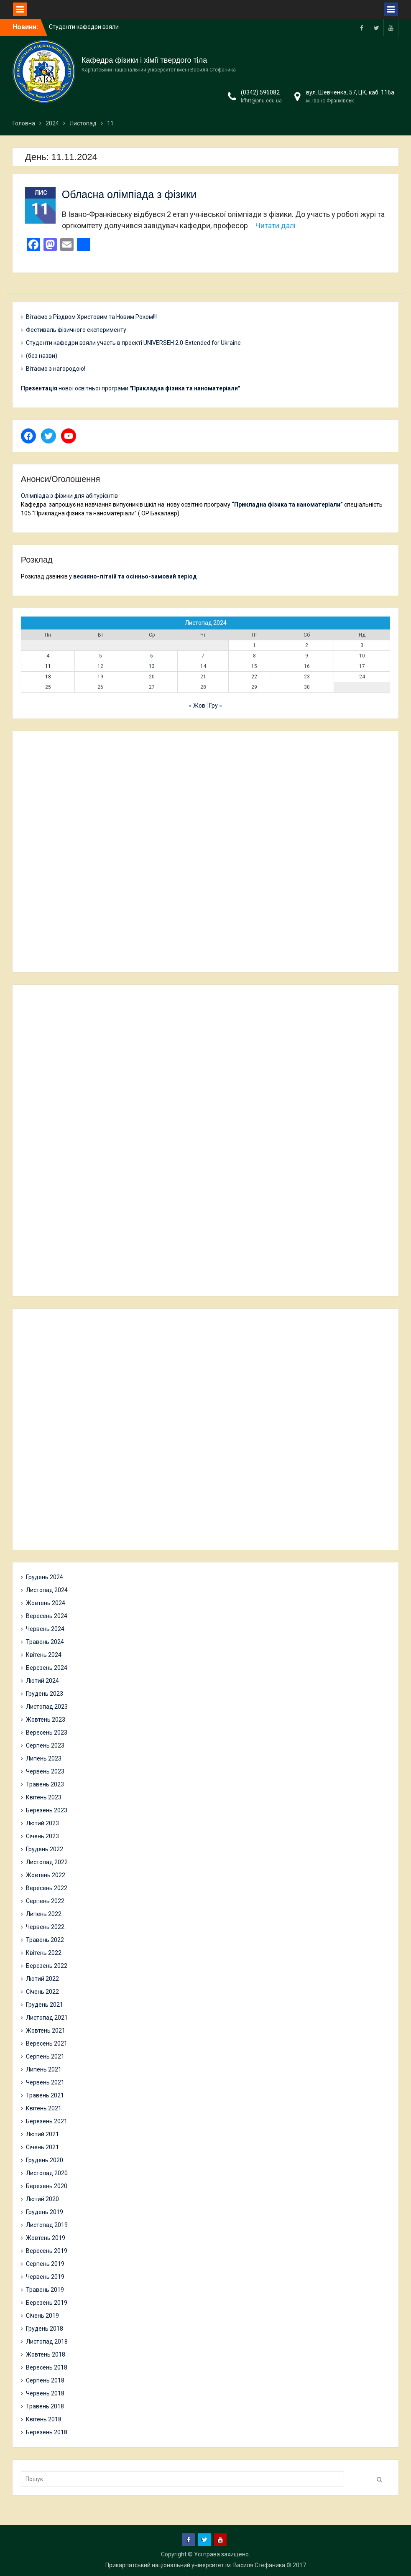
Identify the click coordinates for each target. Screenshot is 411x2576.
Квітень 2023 (43, 1797)
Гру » (215, 705)
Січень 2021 (42, 2147)
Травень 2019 (45, 2289)
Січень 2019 (42, 2315)
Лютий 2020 (42, 2199)
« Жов (197, 705)
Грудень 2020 (44, 2160)
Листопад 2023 (47, 1706)
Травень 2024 (45, 1641)
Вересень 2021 (46, 2043)
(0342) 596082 (260, 92)
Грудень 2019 (44, 2212)
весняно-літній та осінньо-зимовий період (135, 576)
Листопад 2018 (47, 2341)
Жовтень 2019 (45, 2238)
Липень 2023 (43, 1758)
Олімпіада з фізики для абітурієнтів (69, 495)
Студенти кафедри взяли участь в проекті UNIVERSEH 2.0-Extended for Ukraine (133, 342)
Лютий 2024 (42, 1680)
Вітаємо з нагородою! (55, 368)
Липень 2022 (43, 1914)
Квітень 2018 (43, 2419)
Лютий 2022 (42, 1978)
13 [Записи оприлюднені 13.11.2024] (152, 666)
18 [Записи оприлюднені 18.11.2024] (48, 677)
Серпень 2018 (45, 2380)
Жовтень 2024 (45, 1603)
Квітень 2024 (43, 1654)
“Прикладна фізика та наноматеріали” (287, 504)
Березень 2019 (46, 2302)
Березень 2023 (46, 1810)
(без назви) (41, 355)
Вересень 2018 (46, 2367)
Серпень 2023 (45, 1745)
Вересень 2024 (46, 1616)
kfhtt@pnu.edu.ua (261, 101)
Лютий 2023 (42, 1823)
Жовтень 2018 (45, 2354)
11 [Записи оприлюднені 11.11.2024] (48, 666)
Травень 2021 (45, 2095)
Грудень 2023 (44, 1693)
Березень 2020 (46, 2186)
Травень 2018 (45, 2406)
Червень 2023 (45, 1771)
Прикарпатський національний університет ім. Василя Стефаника (195, 2565)
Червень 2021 (45, 2082)
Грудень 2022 (44, 1849)
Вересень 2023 (46, 1732)
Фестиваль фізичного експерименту (76, 329)
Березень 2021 (46, 2121)
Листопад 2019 (47, 2225)
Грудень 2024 (44, 1577)
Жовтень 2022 (45, 1875)
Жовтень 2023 (45, 1719)
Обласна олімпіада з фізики (129, 194)
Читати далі (275, 225)
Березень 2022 (46, 1965)
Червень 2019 (45, 2276)
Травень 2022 (45, 1939)
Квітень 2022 (43, 1952)
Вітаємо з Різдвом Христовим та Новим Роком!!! (91, 316)
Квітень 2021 (43, 2108)
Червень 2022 (45, 1927)
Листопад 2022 (47, 1862)
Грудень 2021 (44, 2004)
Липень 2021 (43, 2069)
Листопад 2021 (47, 2017)
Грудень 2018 (44, 2328)
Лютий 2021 (42, 2134)
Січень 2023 (42, 1836)
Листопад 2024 (47, 1590)
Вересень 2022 (46, 1888)
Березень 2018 (46, 2432)
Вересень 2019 (46, 2250)
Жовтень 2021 (45, 2030)
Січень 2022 (42, 1991)
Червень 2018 (45, 2393)
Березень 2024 (46, 1667)
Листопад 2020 (47, 2173)
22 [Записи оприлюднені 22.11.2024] (254, 677)
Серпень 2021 (45, 2056)
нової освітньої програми (130, 388)
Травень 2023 (45, 1784)
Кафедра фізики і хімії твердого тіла (144, 60)
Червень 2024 (45, 1629)
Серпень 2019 (45, 2263)
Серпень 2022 (45, 1901)
